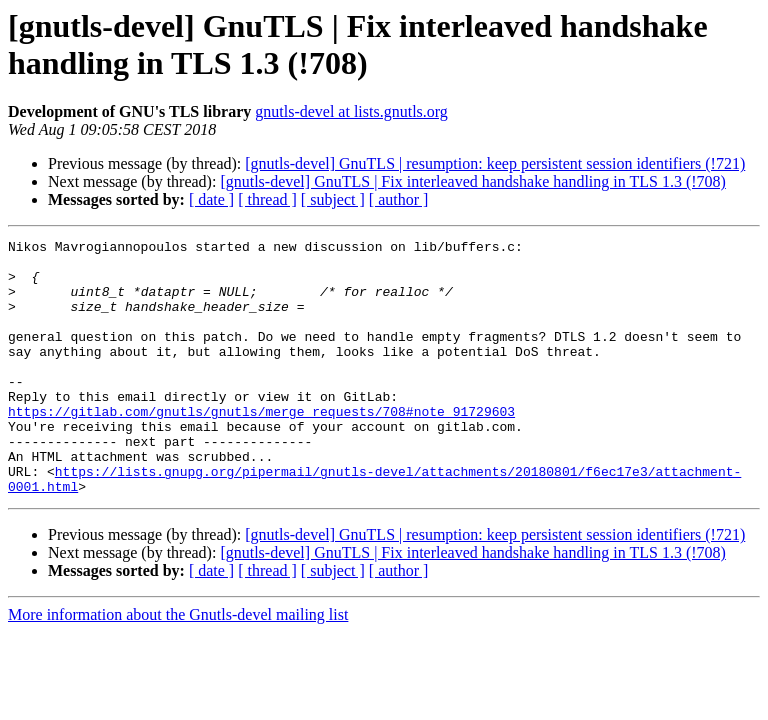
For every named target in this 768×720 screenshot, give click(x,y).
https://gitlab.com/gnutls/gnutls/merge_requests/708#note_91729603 (261, 447)
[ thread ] (267, 199)
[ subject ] (333, 199)
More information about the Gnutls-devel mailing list (178, 665)
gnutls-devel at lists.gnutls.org (351, 111)
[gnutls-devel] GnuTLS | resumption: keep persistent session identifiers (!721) (495, 163)
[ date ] (211, 199)
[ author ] (399, 199)
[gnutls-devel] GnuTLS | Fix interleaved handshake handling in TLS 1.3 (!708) (472, 181)
